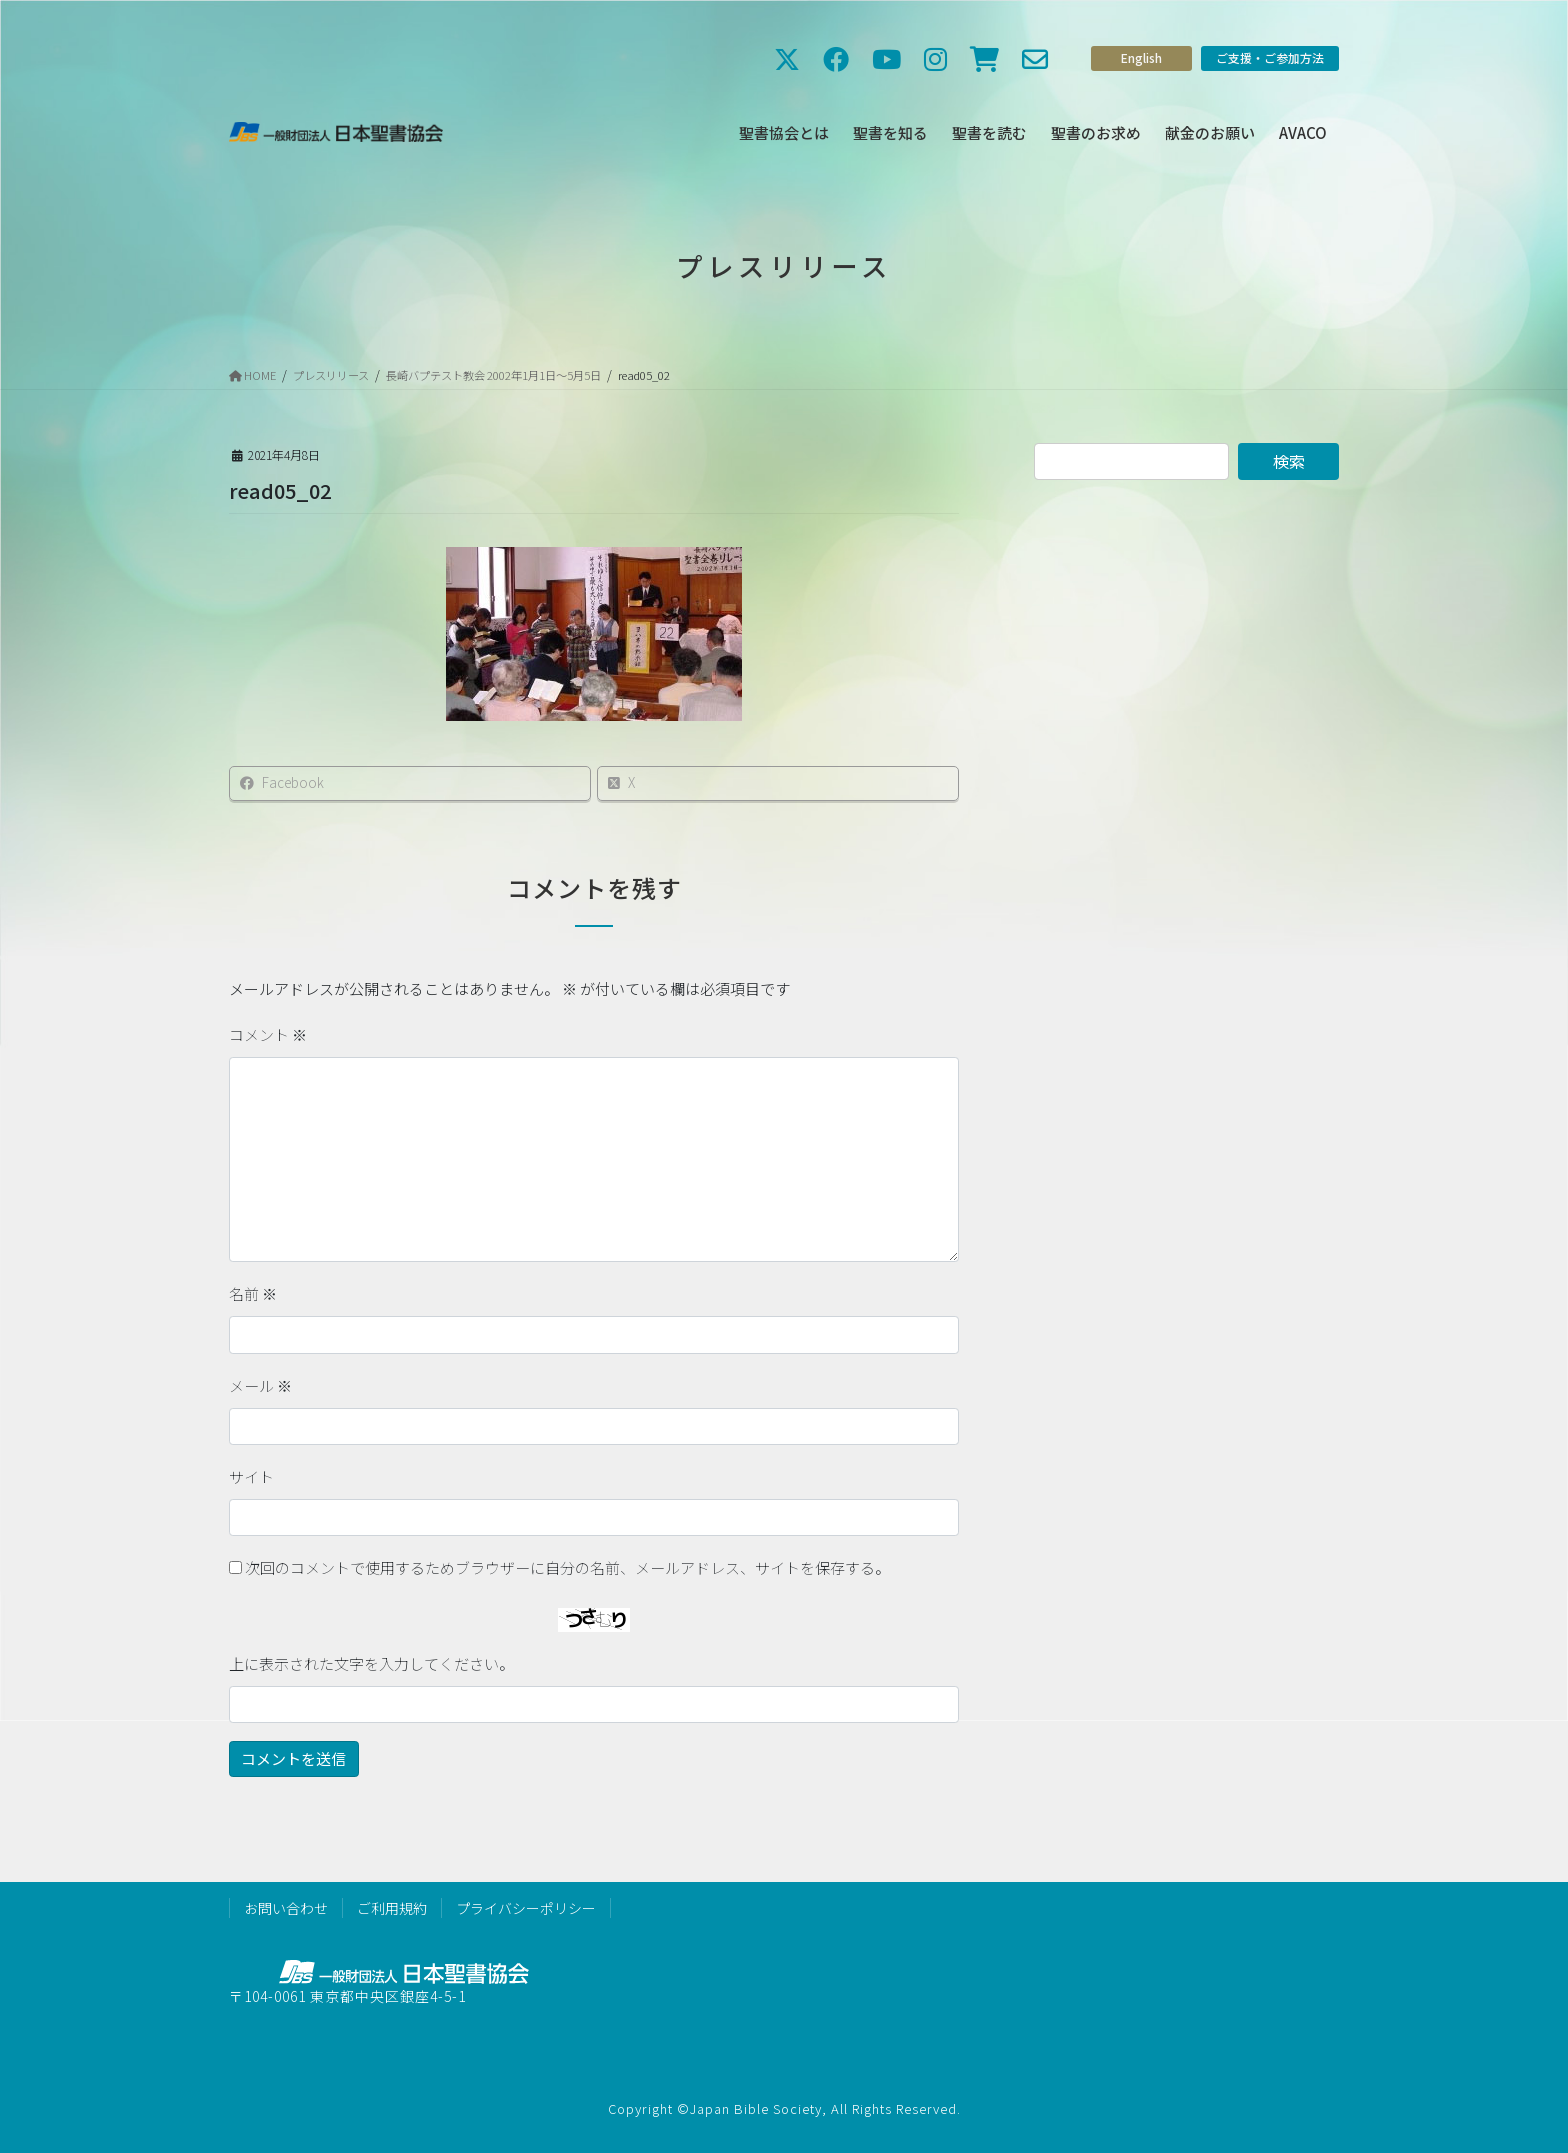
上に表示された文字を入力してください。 (371, 1663)
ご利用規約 (392, 1908)
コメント (268, 1034)
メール (260, 1385)
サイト (251, 1476)
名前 (253, 1293)
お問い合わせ (286, 1908)
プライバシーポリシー (526, 1908)
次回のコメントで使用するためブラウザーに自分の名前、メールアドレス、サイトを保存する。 (567, 1567)
